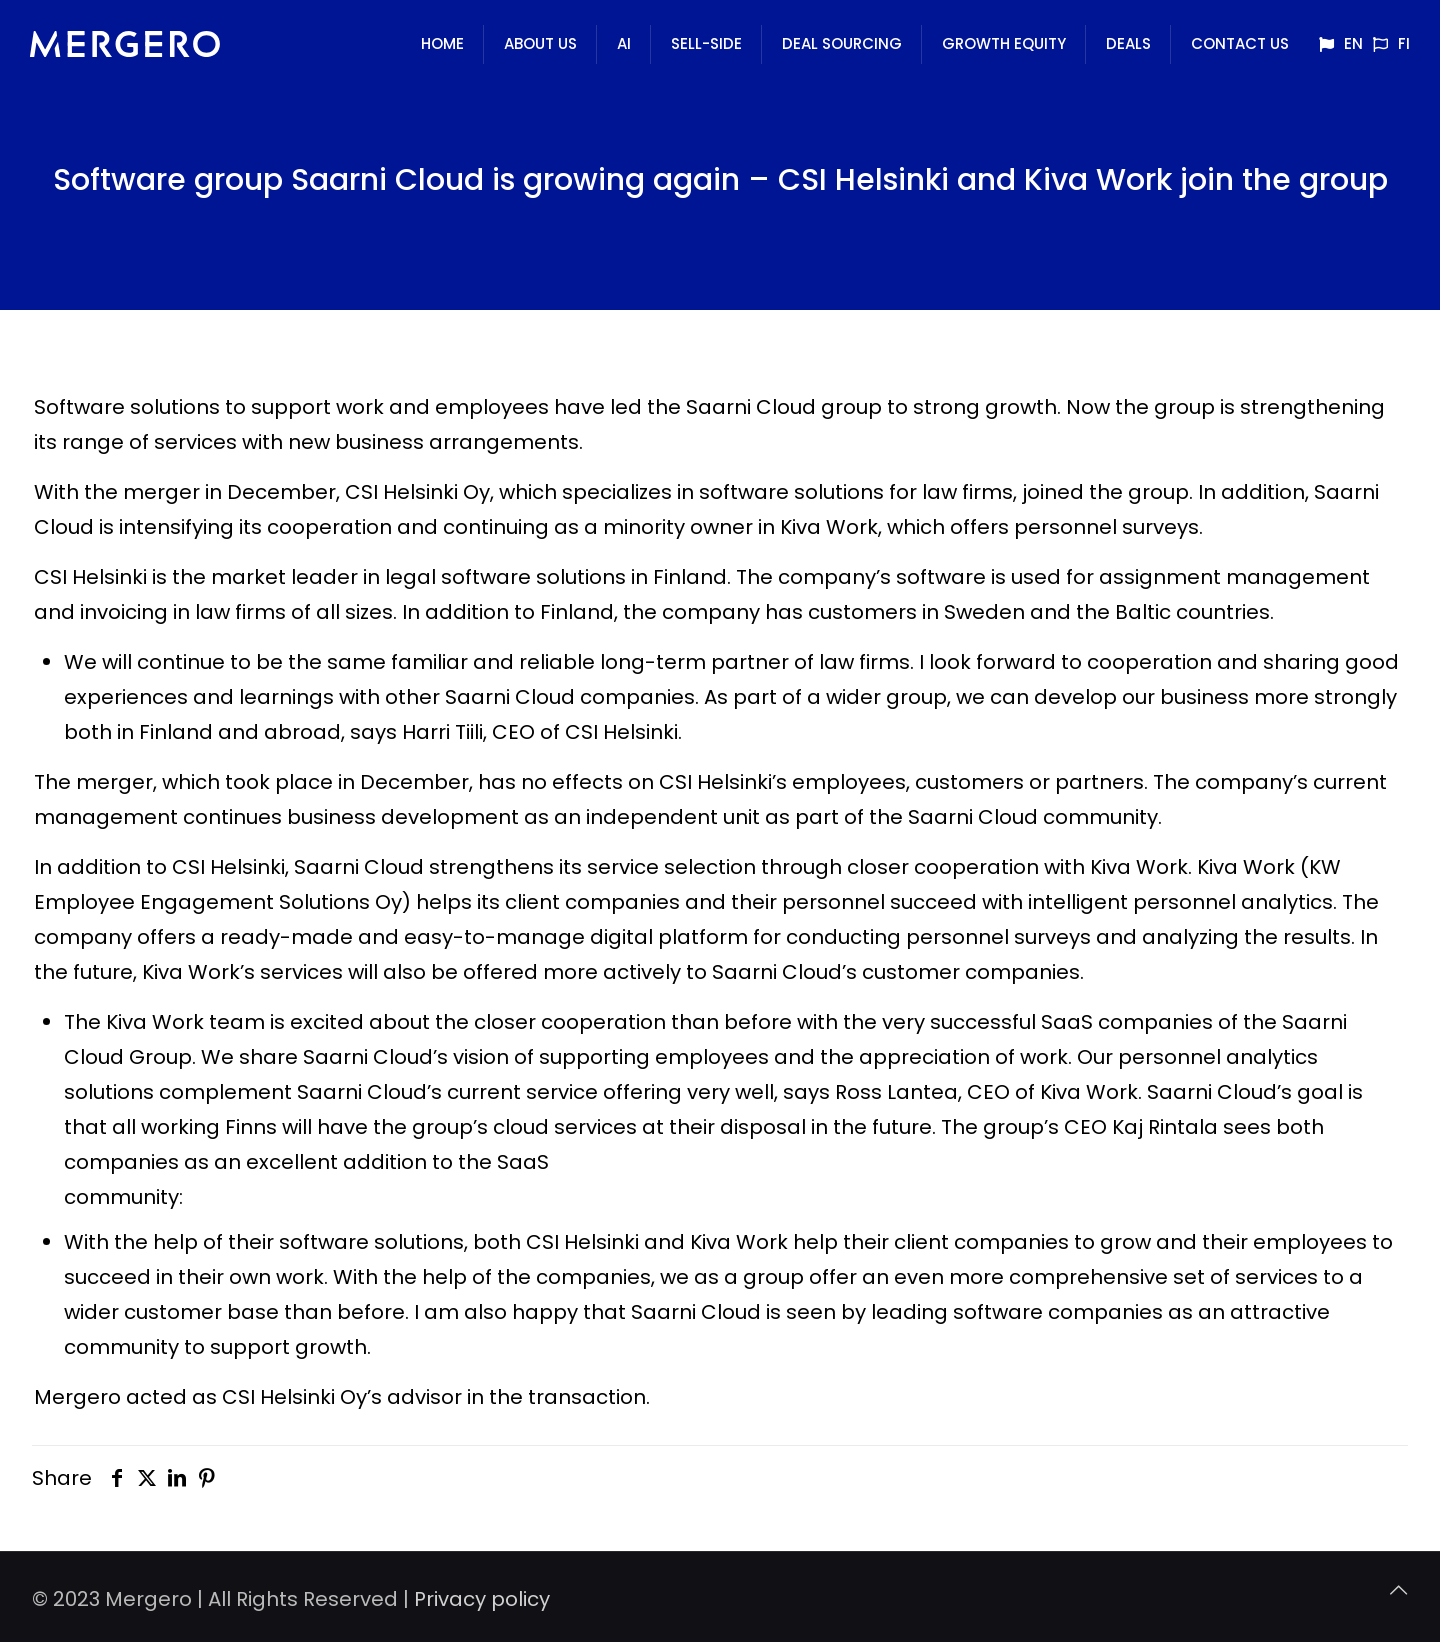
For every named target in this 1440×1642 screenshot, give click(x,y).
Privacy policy (482, 1599)
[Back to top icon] (1398, 1590)
